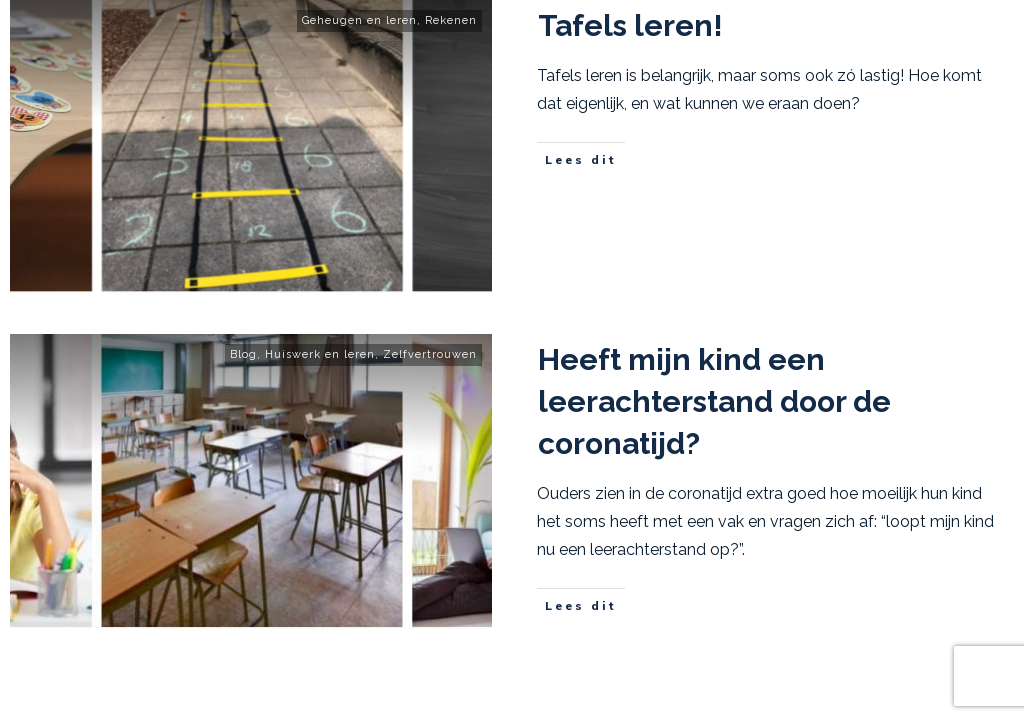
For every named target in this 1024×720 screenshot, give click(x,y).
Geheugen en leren (359, 20)
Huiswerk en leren (320, 354)
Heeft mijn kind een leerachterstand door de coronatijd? (714, 401)
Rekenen (451, 20)
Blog (243, 354)
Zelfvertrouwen (430, 354)
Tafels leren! (630, 25)
